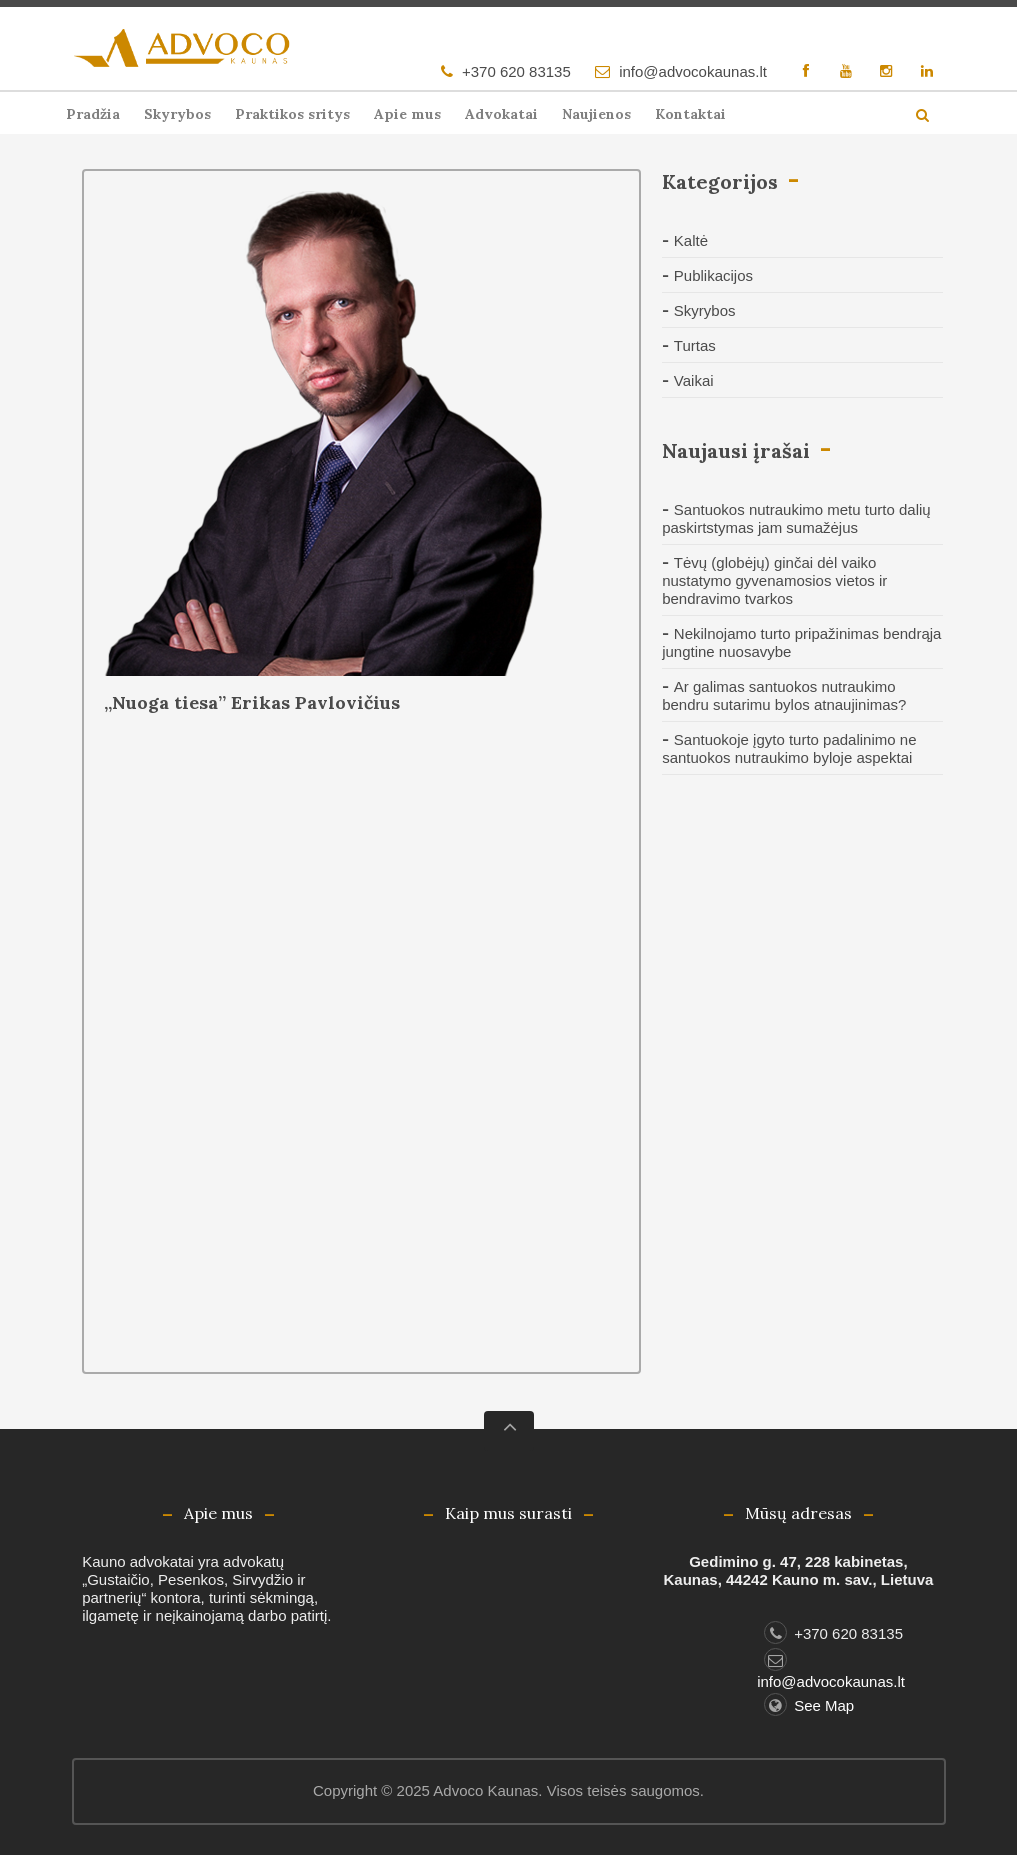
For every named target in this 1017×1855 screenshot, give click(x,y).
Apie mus (407, 114)
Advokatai (501, 114)
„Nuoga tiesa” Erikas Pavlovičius (252, 702)
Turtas (695, 345)
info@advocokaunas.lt (693, 71)
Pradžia (93, 114)
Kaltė (691, 240)
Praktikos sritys (292, 114)
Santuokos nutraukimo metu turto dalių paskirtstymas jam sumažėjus (796, 518)
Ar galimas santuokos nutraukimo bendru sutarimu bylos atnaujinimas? (784, 695)
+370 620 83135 (516, 71)
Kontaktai (690, 114)
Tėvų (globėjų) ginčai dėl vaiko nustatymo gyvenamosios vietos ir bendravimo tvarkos (774, 580)
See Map (809, 1705)
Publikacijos (713, 275)
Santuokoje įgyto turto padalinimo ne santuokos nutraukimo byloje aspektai (789, 748)
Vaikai (694, 380)
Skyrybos (177, 114)
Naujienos (596, 114)
